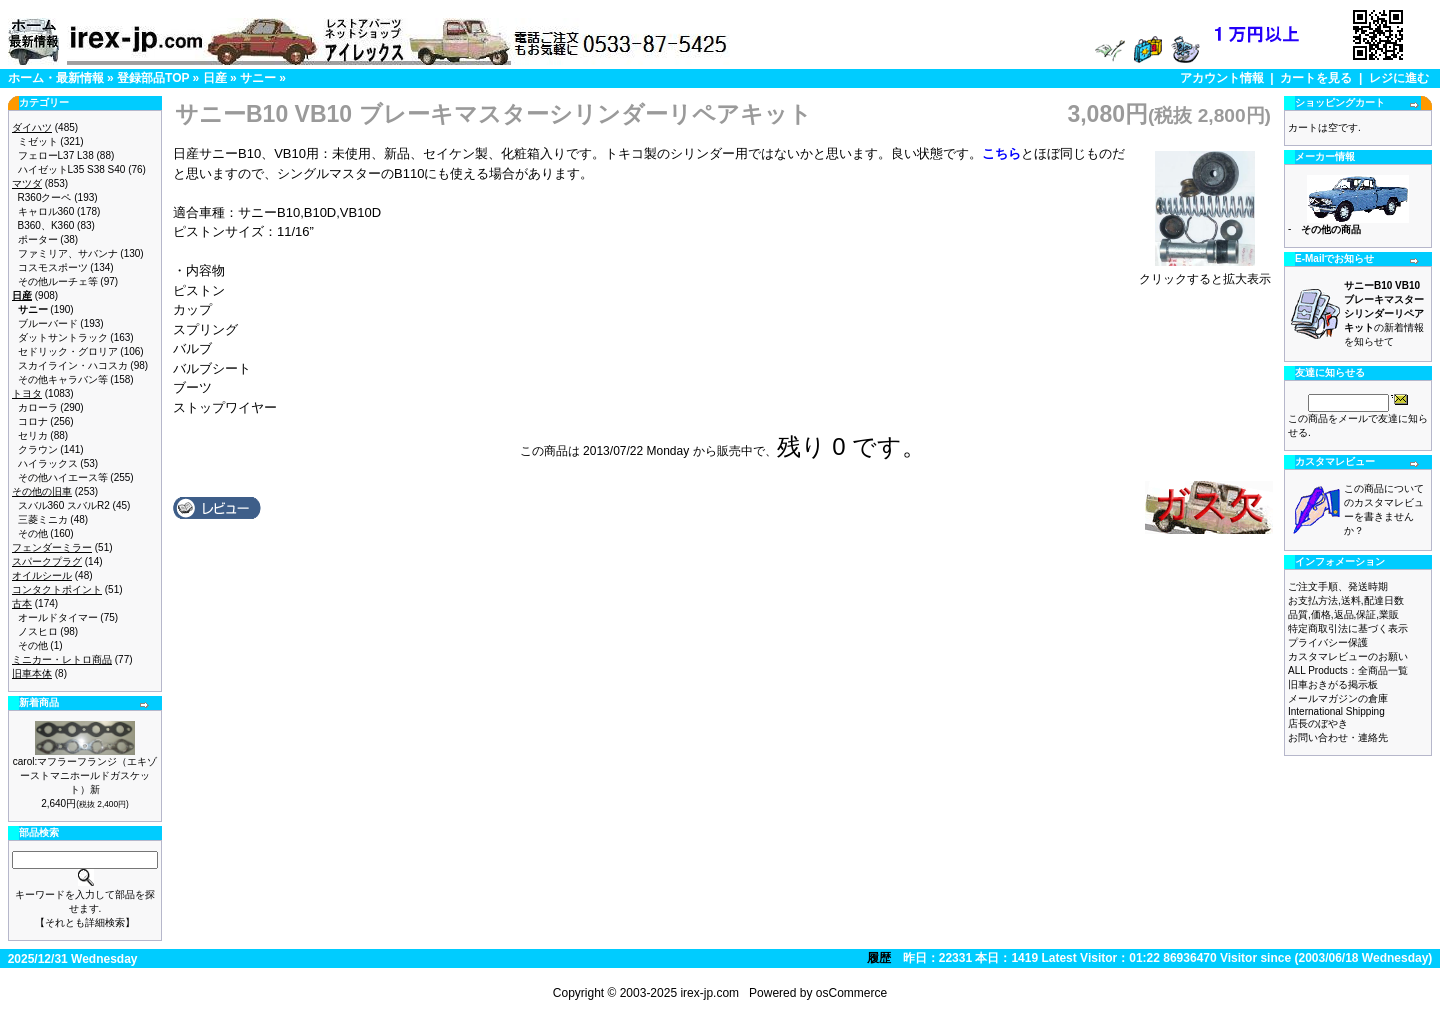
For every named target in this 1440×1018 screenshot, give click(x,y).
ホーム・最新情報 (56, 78)
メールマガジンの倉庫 (1338, 698)
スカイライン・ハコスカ (73, 365)
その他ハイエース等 (63, 477)
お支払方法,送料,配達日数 (1346, 600)
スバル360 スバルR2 (64, 505)
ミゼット (38, 141)
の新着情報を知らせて (1384, 313)
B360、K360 (46, 225)
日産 (215, 78)
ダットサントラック (63, 337)
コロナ (33, 421)
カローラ (38, 407)
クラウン (38, 449)
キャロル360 (46, 211)
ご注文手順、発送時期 (1338, 586)
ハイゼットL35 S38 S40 (72, 169)
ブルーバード (48, 323)
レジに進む (1399, 78)
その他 (33, 533)
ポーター (38, 239)
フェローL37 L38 (56, 155)
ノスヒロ (38, 631)
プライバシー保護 (1328, 642)
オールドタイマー (58, 617)
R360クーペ (45, 197)
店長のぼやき (1318, 723)
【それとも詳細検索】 (85, 922)
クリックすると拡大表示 (1205, 273)
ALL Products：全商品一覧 (1348, 670)
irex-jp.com (709, 993)
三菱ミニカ (43, 519)
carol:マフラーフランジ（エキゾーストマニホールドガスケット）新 (85, 775)
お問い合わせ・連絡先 (1338, 737)
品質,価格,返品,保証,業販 (1343, 614)
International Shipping (1336, 711)
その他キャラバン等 (63, 379)
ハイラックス (48, 463)
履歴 (879, 958)
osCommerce (851, 993)
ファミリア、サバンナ (68, 253)
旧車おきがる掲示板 (1333, 684)
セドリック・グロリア (68, 351)
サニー (258, 78)
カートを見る (1316, 78)
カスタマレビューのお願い (1348, 656)
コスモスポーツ (53, 267)
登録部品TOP (153, 78)
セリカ (33, 435)
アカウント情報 (1222, 78)
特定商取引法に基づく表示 (1348, 628)
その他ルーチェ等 (58, 281)
